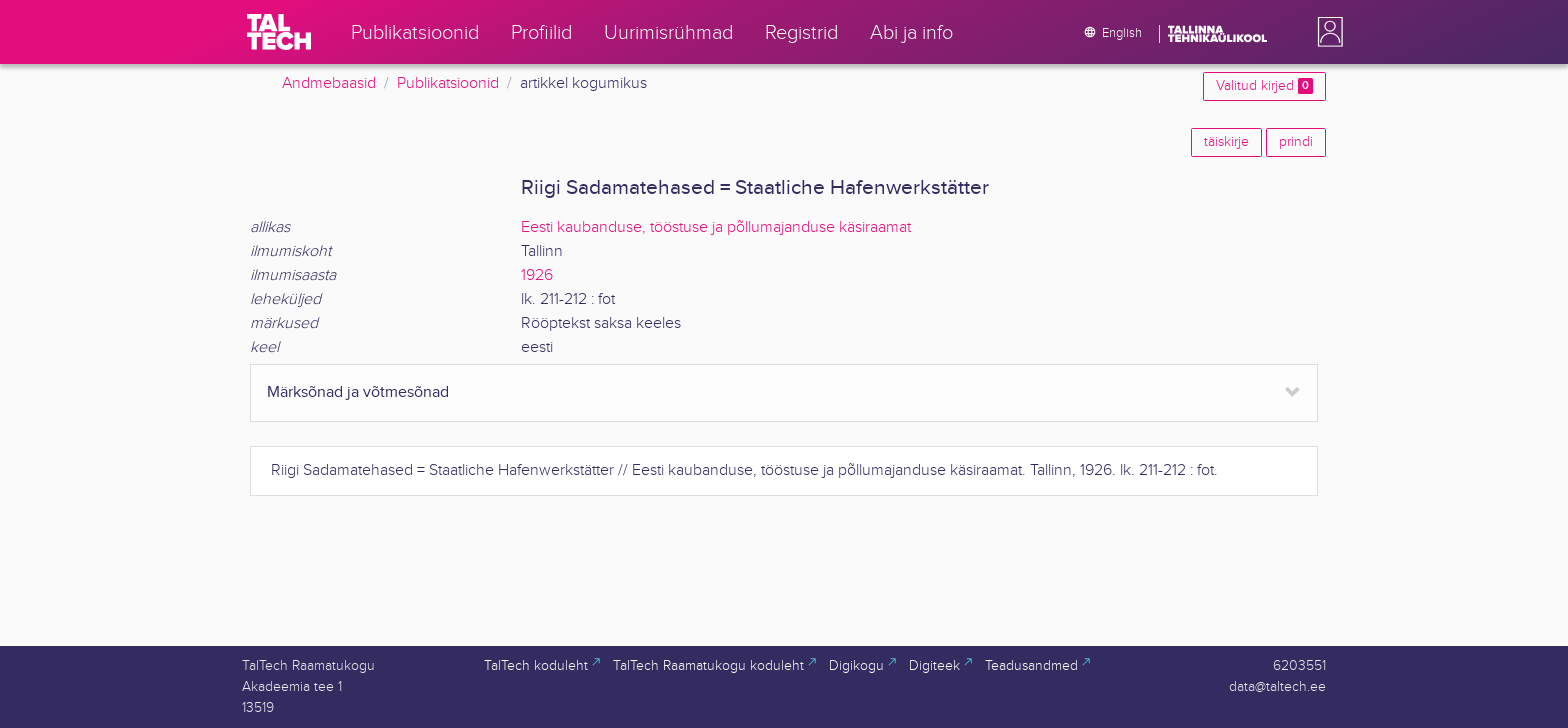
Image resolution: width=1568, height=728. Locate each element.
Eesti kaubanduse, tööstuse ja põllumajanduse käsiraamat (716, 227)
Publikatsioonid (448, 83)
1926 (537, 275)
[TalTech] (279, 32)
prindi (1296, 142)
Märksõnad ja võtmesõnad (358, 392)
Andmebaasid (329, 83)
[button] (1326, 32)
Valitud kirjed (1264, 86)
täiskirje (1226, 142)
